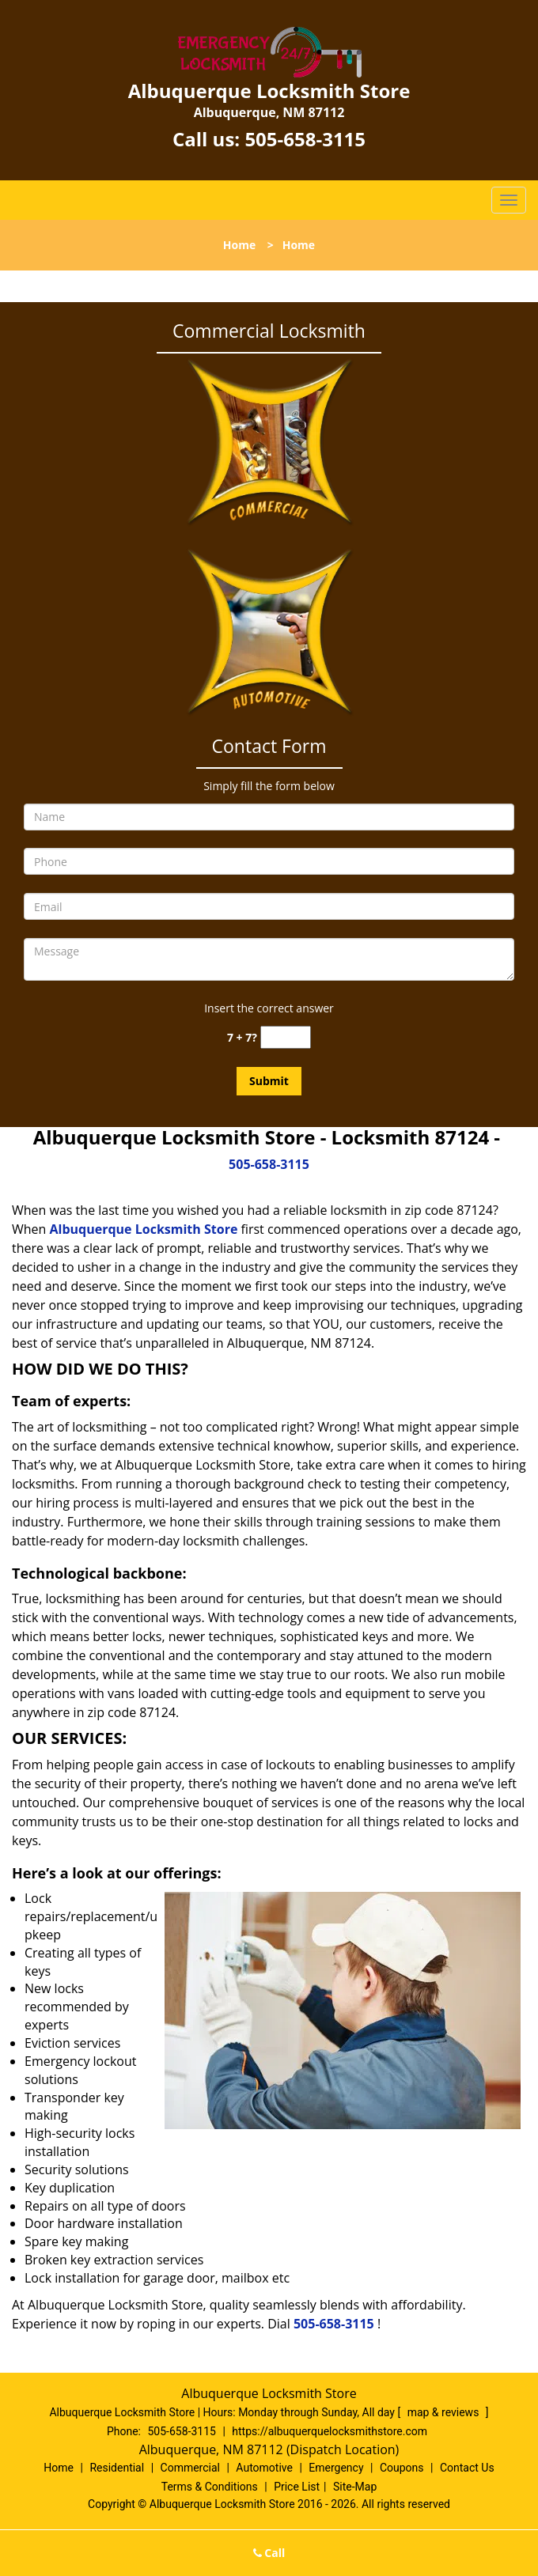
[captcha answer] (285, 1037)
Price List (297, 2486)
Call (269, 2552)
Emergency (336, 2467)
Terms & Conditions (209, 2486)
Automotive (264, 2467)
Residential (116, 2467)
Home (239, 244)
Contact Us (467, 2467)
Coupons (402, 2467)
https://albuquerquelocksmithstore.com (329, 2431)
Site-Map (355, 2486)
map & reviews (444, 2412)
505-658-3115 (305, 139)
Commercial (190, 2467)
